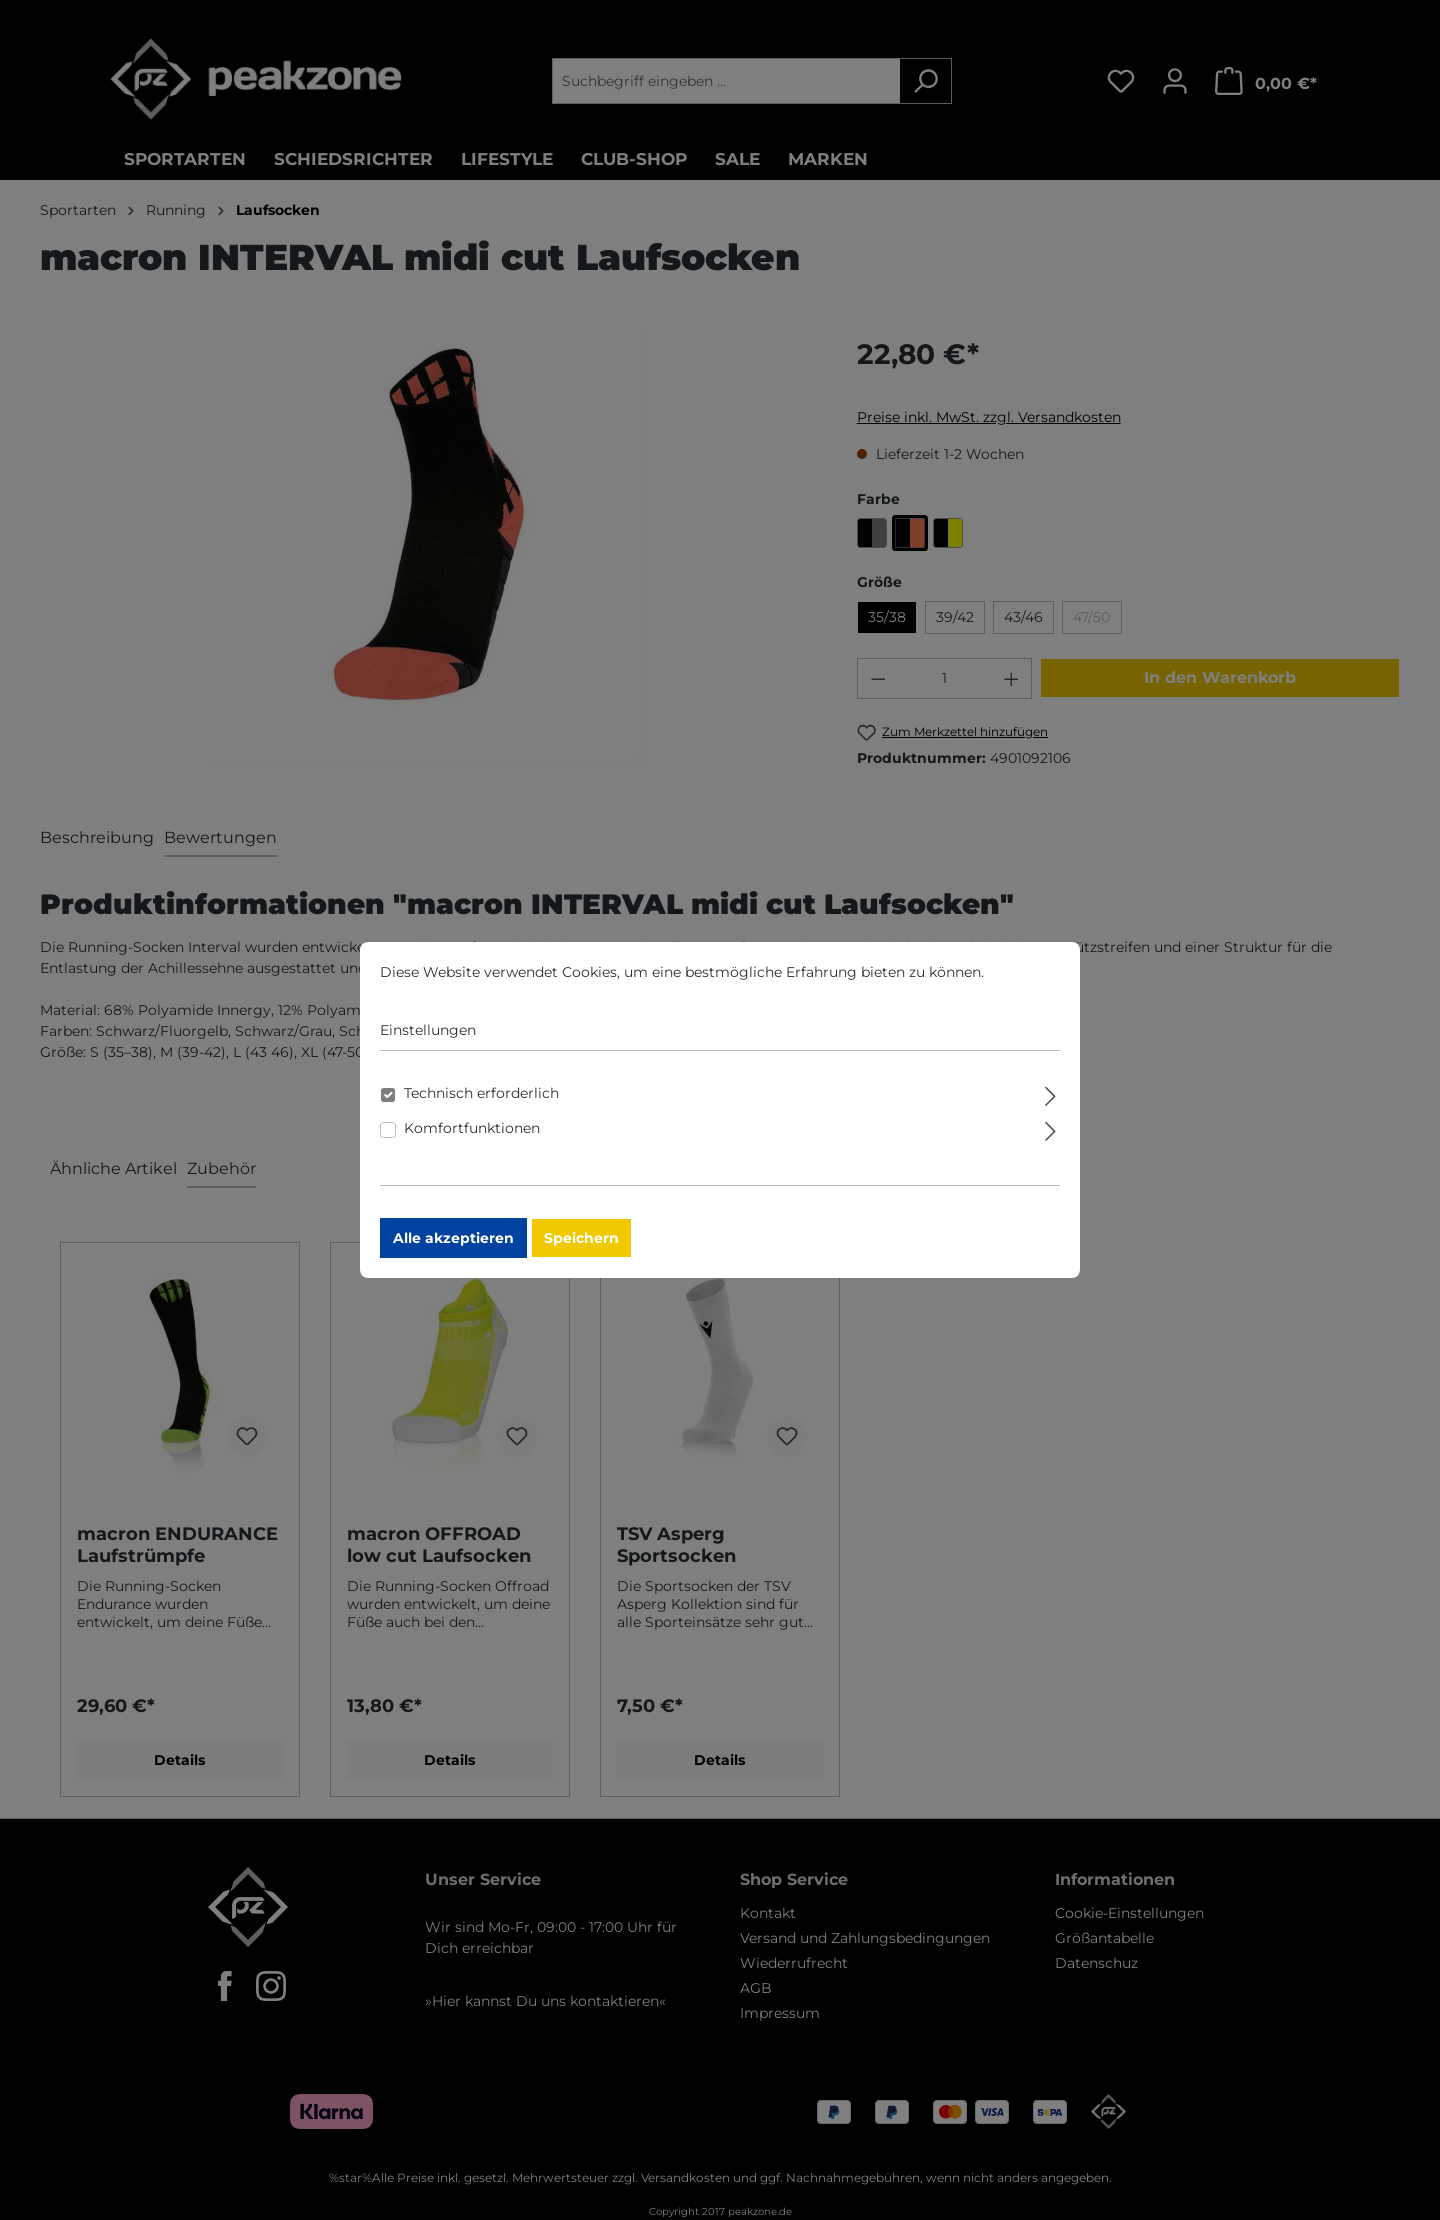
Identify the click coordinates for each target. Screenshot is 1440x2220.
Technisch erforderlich (481, 1107)
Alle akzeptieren (453, 1252)
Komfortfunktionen (472, 1142)
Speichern (581, 1252)
